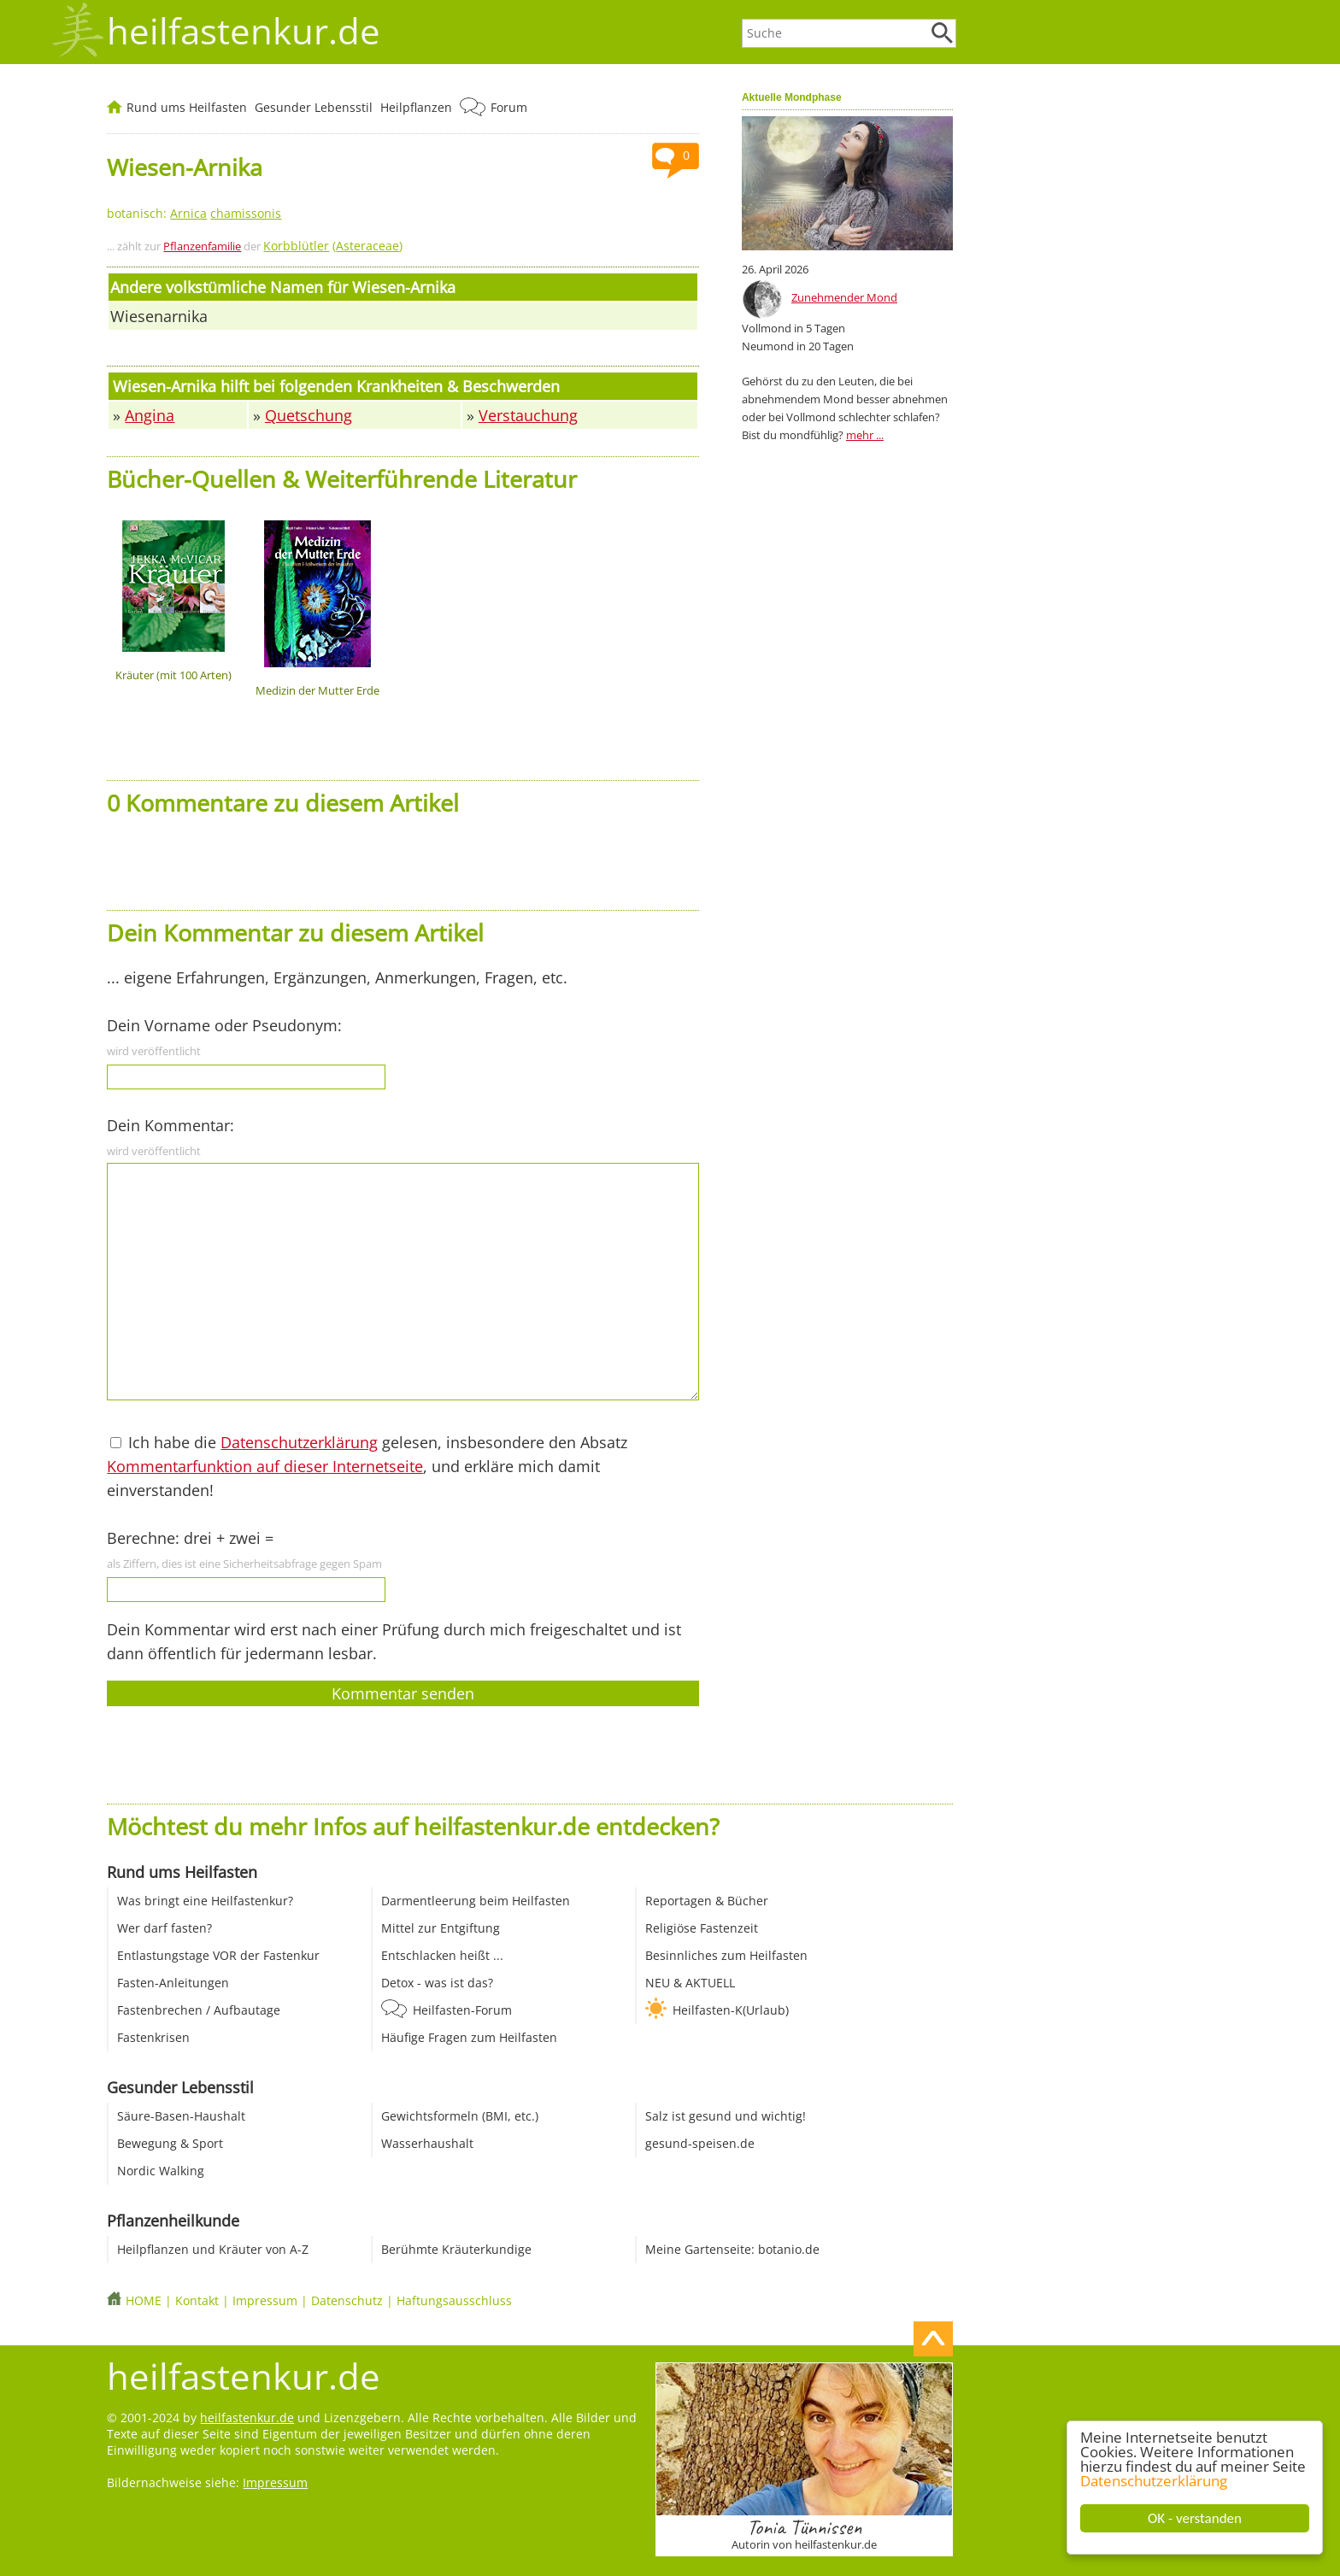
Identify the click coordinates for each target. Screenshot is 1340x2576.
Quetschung (308, 415)
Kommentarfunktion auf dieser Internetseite (265, 1466)
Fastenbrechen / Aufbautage (198, 2010)
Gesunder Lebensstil (314, 107)
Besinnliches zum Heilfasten (726, 1955)
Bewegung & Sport (170, 2143)
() (333, 246)
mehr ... (865, 435)
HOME (144, 2300)
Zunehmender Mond (844, 297)
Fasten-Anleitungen (173, 1983)
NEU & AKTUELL (690, 1983)
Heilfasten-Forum (462, 2010)
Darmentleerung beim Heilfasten (475, 1900)
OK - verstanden (1196, 2518)
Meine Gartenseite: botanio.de (732, 2249)
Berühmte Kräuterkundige (456, 2249)
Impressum (264, 2300)
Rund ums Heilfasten (186, 107)
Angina (149, 415)
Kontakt (197, 2300)
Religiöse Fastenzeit (701, 1928)
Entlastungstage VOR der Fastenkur (218, 1955)
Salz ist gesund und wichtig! (725, 2116)
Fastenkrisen (153, 2037)
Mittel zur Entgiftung (440, 1928)
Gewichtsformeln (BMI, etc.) (459, 2116)
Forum (509, 107)
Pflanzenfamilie (202, 246)
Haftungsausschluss (454, 2300)
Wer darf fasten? (164, 1928)
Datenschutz (347, 2300)
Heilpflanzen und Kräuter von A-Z (213, 2249)
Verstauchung (528, 415)
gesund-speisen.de (700, 2143)
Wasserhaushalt (427, 2143)
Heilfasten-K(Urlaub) (731, 2010)
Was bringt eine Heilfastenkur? (205, 1900)
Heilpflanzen (416, 107)
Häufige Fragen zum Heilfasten (469, 2037)
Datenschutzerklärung (1154, 2481)
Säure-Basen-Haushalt (181, 2116)
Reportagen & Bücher (706, 1900)
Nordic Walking (160, 2170)
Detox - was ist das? (437, 1983)
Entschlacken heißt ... (442, 1955)
